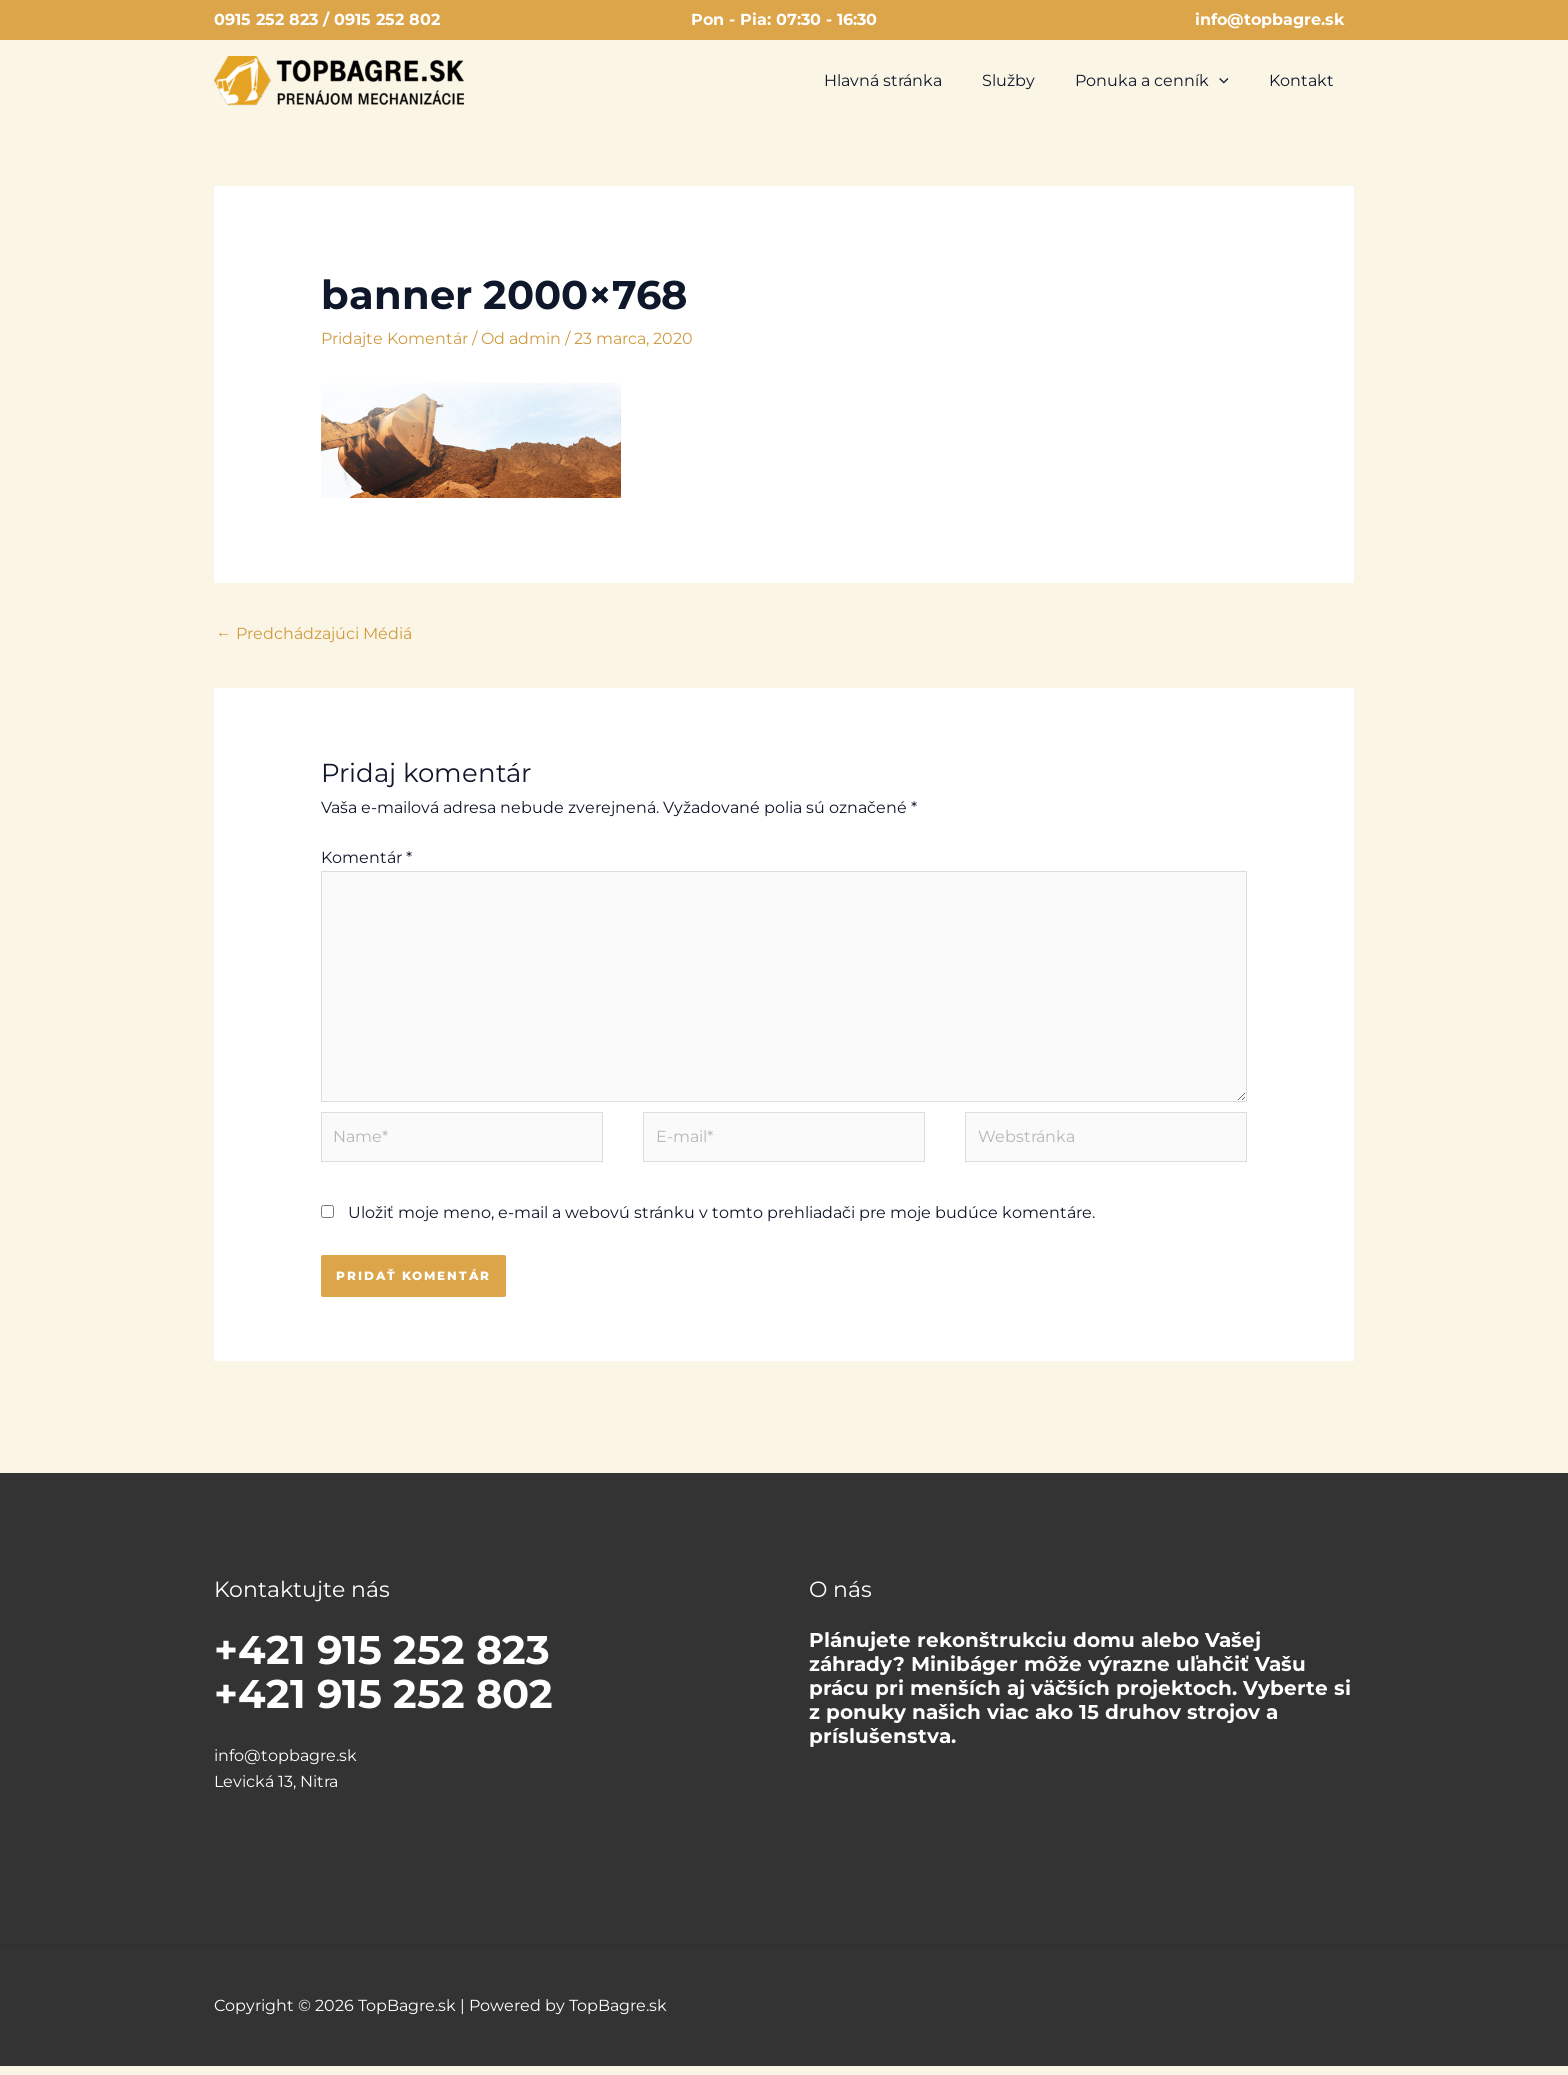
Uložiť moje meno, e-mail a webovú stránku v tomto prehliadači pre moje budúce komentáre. (721, 1222)
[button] (1231, 81)
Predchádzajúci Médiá (314, 633)
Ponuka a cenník (1164, 81)
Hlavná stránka (911, 80)
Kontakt (1305, 80)
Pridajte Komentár (394, 338)
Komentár (366, 858)
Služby (1028, 80)
